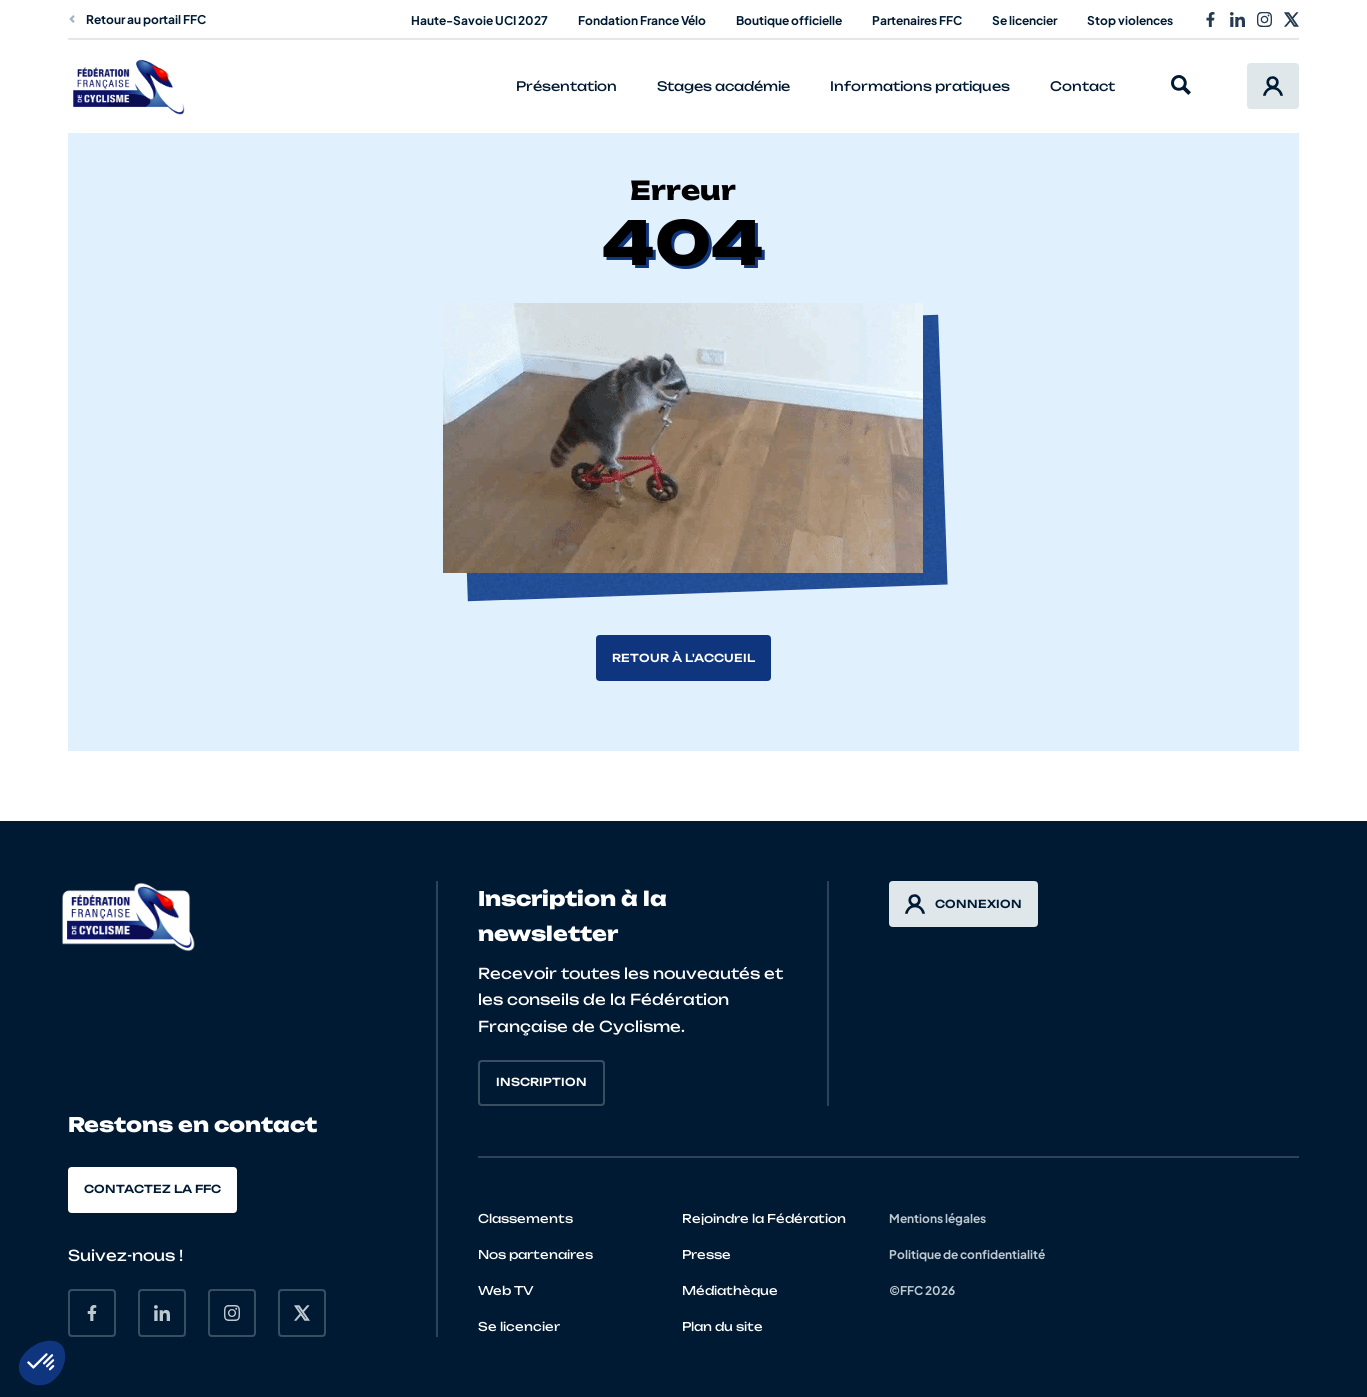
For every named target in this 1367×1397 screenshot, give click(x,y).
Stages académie (723, 86)
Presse (706, 1254)
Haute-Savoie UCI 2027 (479, 20)
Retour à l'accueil (683, 658)
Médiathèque (730, 1290)
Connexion (963, 904)
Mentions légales (937, 1218)
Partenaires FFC (917, 20)
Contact (1082, 86)
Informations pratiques (920, 86)
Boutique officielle (789, 20)
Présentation (566, 86)
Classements (525, 1218)
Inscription (541, 1082)
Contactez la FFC (152, 1189)
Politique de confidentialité (967, 1254)
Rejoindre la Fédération (764, 1218)
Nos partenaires (535, 1254)
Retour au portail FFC (137, 19)
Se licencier (1024, 20)
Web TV (506, 1290)
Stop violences (1130, 20)
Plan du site (722, 1326)
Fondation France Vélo (642, 20)
